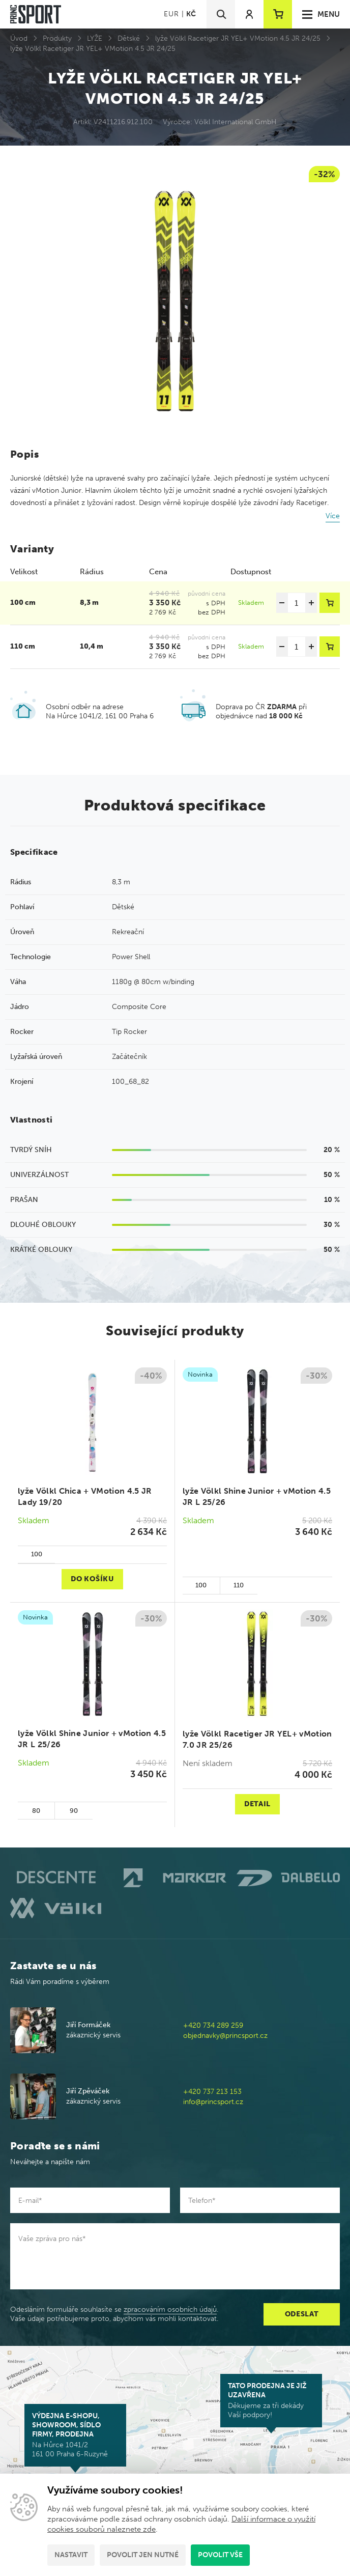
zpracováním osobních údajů (170, 2309)
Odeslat (302, 2314)
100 (36, 1554)
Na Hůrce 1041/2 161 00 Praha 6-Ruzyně (75, 2435)
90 (74, 1810)
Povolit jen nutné (143, 2555)
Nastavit (71, 2555)
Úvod (18, 38)
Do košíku (92, 1579)
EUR (171, 14)
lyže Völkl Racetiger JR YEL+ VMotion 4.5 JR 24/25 (237, 38)
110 (239, 1585)
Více (333, 516)
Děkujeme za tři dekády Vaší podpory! (271, 2400)
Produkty (57, 38)
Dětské (129, 38)
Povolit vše (220, 2555)
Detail (257, 1804)
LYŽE (94, 38)
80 (36, 1810)
